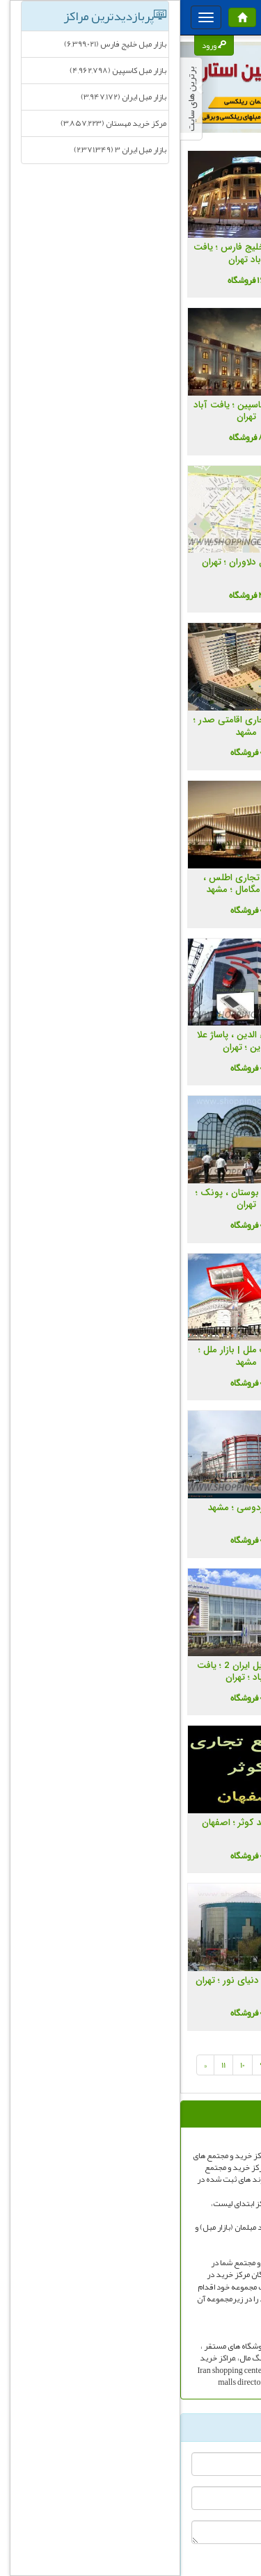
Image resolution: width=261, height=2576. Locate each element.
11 (43, 2065)
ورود (34, 45)
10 (62, 2065)
